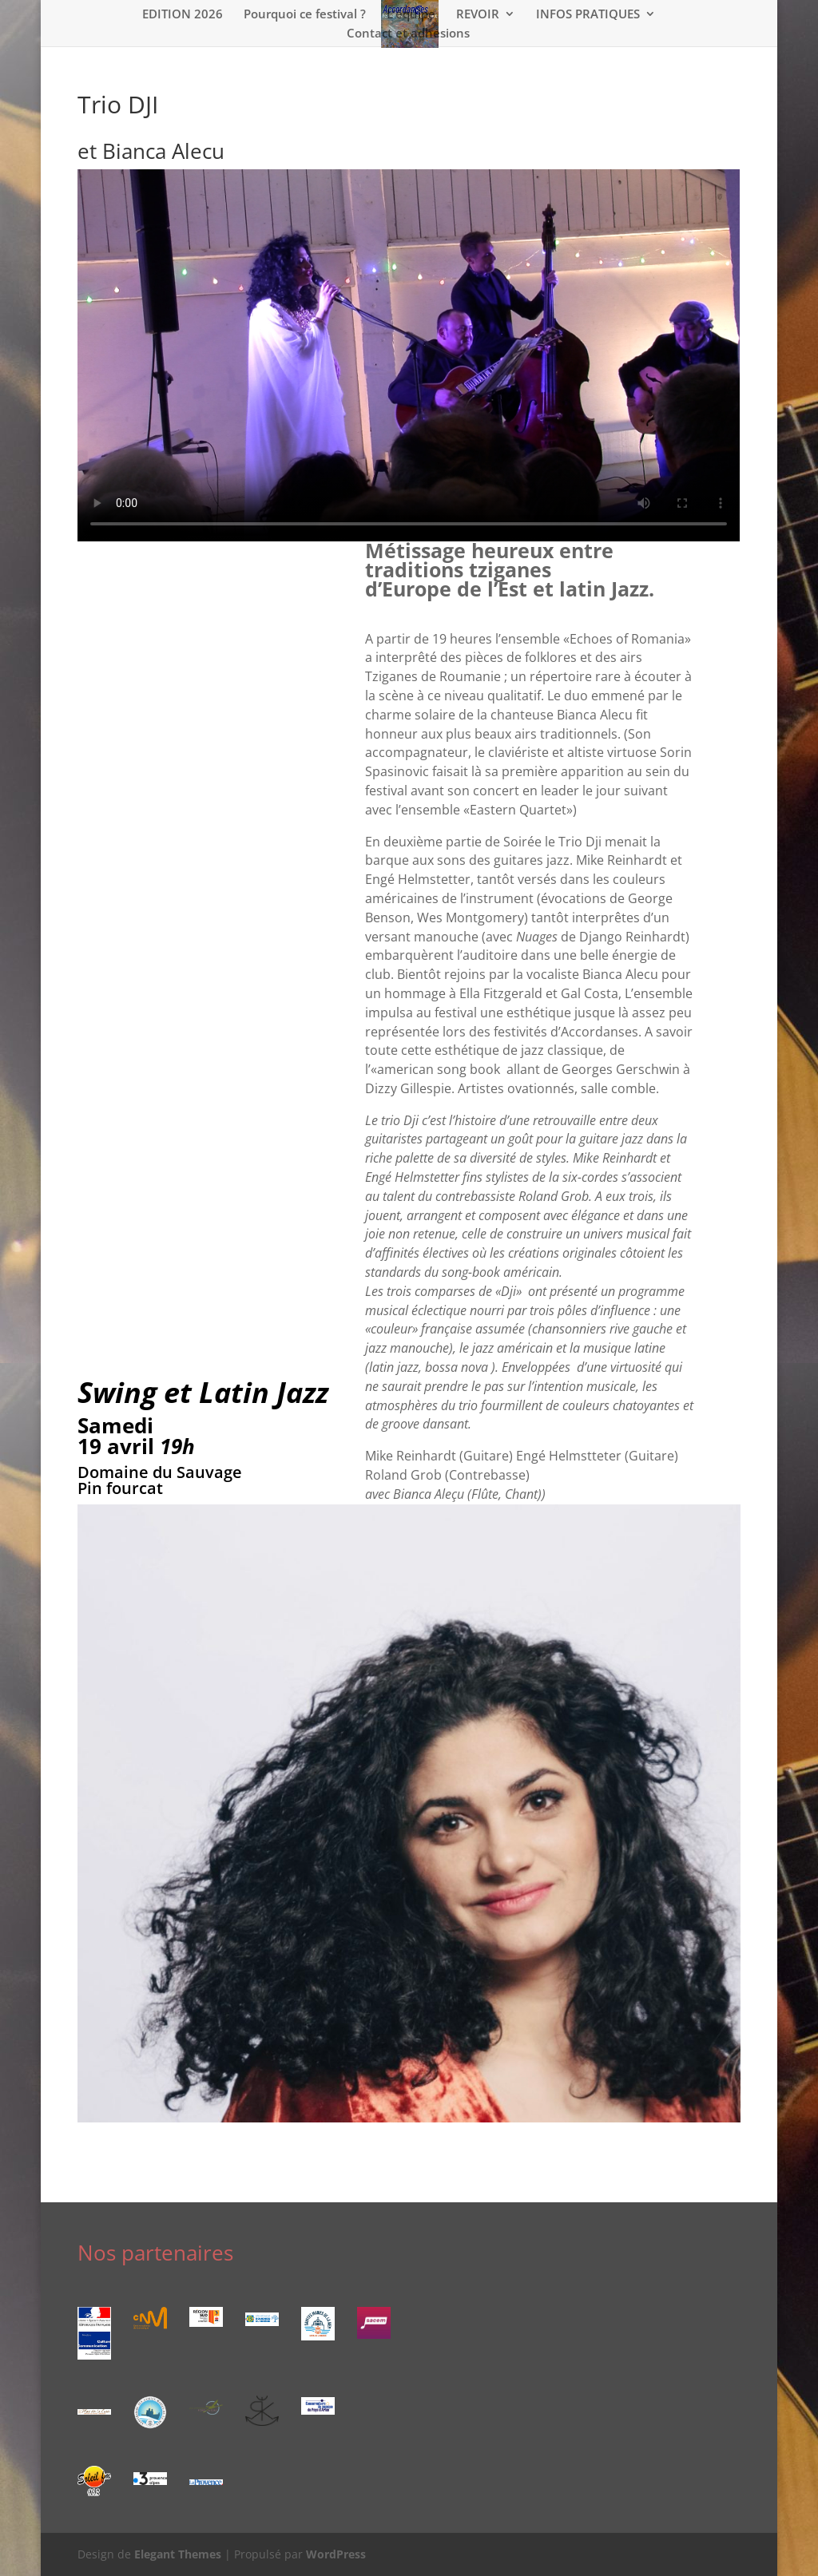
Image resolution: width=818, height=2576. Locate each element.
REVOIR (477, 15)
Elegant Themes (177, 2554)
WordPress (336, 2554)
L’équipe (411, 15)
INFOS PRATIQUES (588, 15)
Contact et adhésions (408, 34)
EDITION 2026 (182, 15)
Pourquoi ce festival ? (305, 15)
